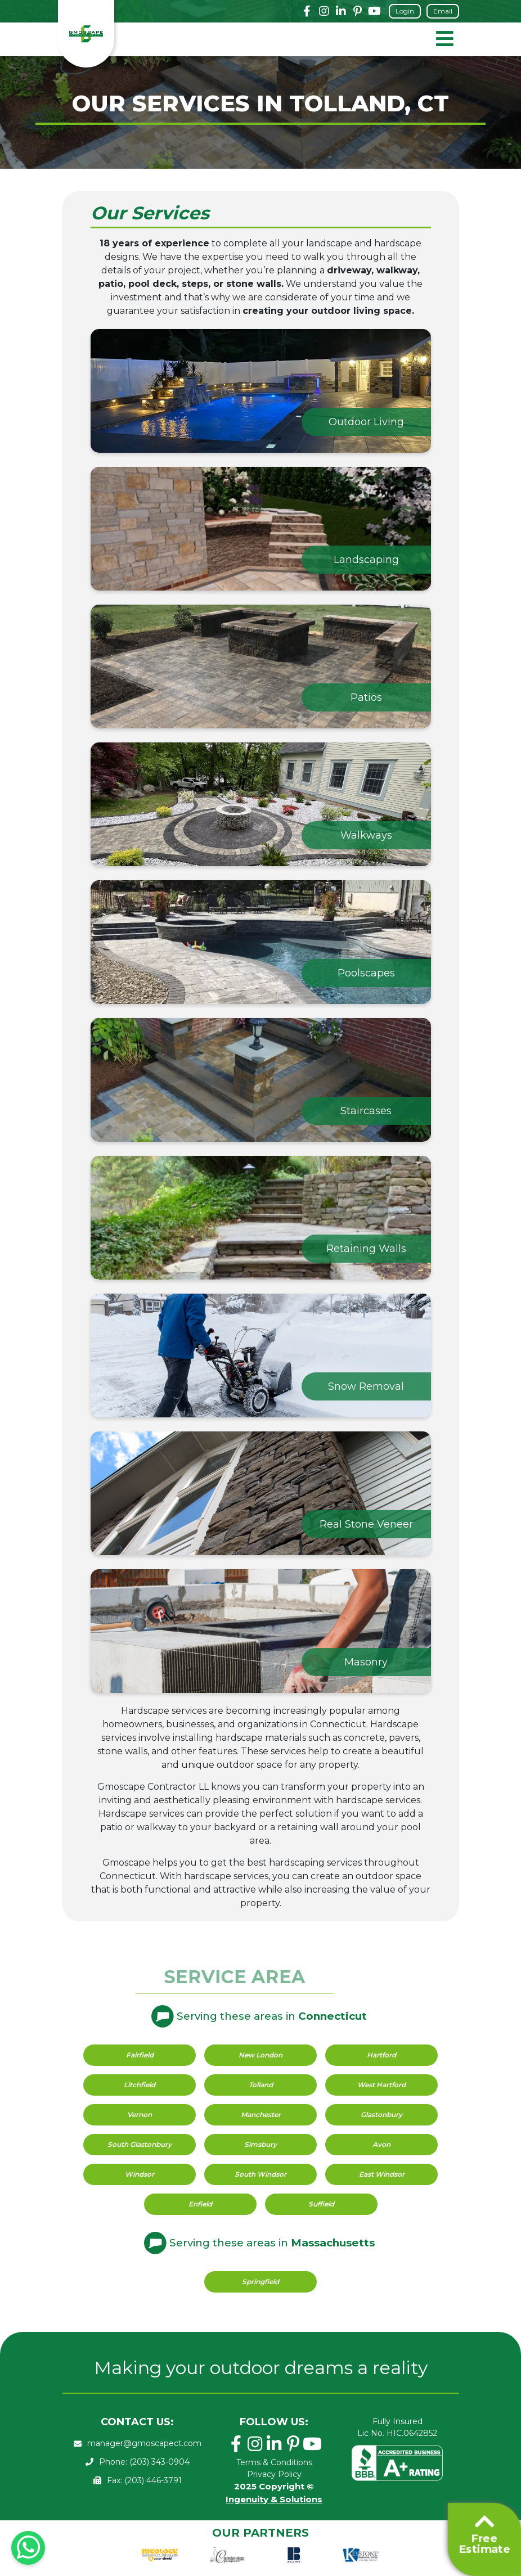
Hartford (381, 2055)
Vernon (139, 2114)
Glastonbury (381, 2114)
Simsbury (260, 2144)
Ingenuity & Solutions (274, 2499)
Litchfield (139, 2084)
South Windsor (260, 2174)
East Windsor (382, 2174)
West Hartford (381, 2084)
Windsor (139, 2174)
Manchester (261, 2114)
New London (260, 2055)
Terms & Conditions (274, 2462)
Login (405, 11)
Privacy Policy (274, 2474)
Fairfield (140, 2055)
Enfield (200, 2204)
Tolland (261, 2084)
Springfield (260, 2281)
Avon (381, 2144)
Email (442, 11)
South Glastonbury (139, 2144)
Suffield (321, 2204)
